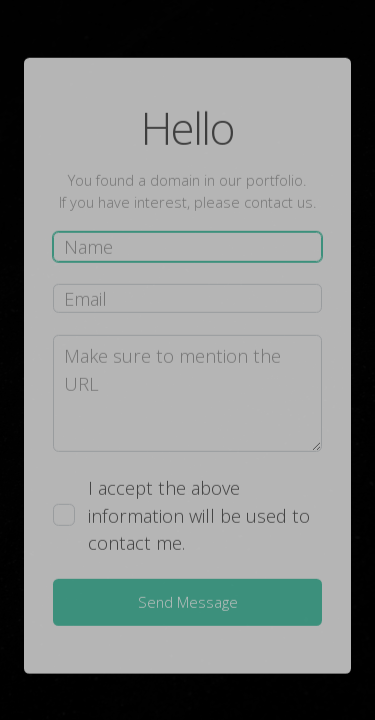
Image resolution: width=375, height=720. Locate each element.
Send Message (188, 602)
